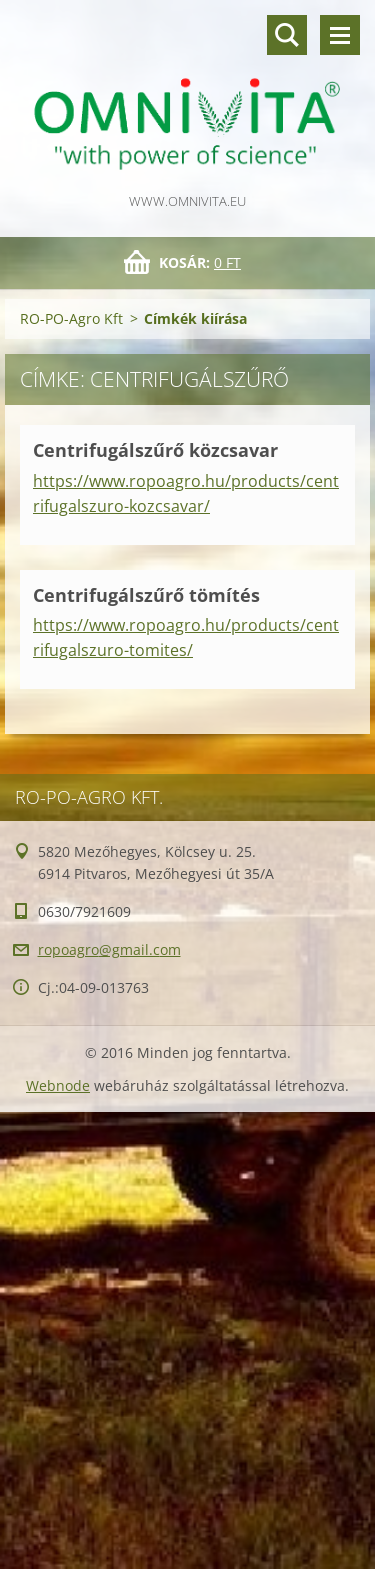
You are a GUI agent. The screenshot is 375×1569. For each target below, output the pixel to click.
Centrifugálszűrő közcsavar (155, 450)
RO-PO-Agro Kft (71, 318)
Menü (340, 35)
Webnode (58, 1085)
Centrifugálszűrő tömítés (146, 595)
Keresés (287, 35)
